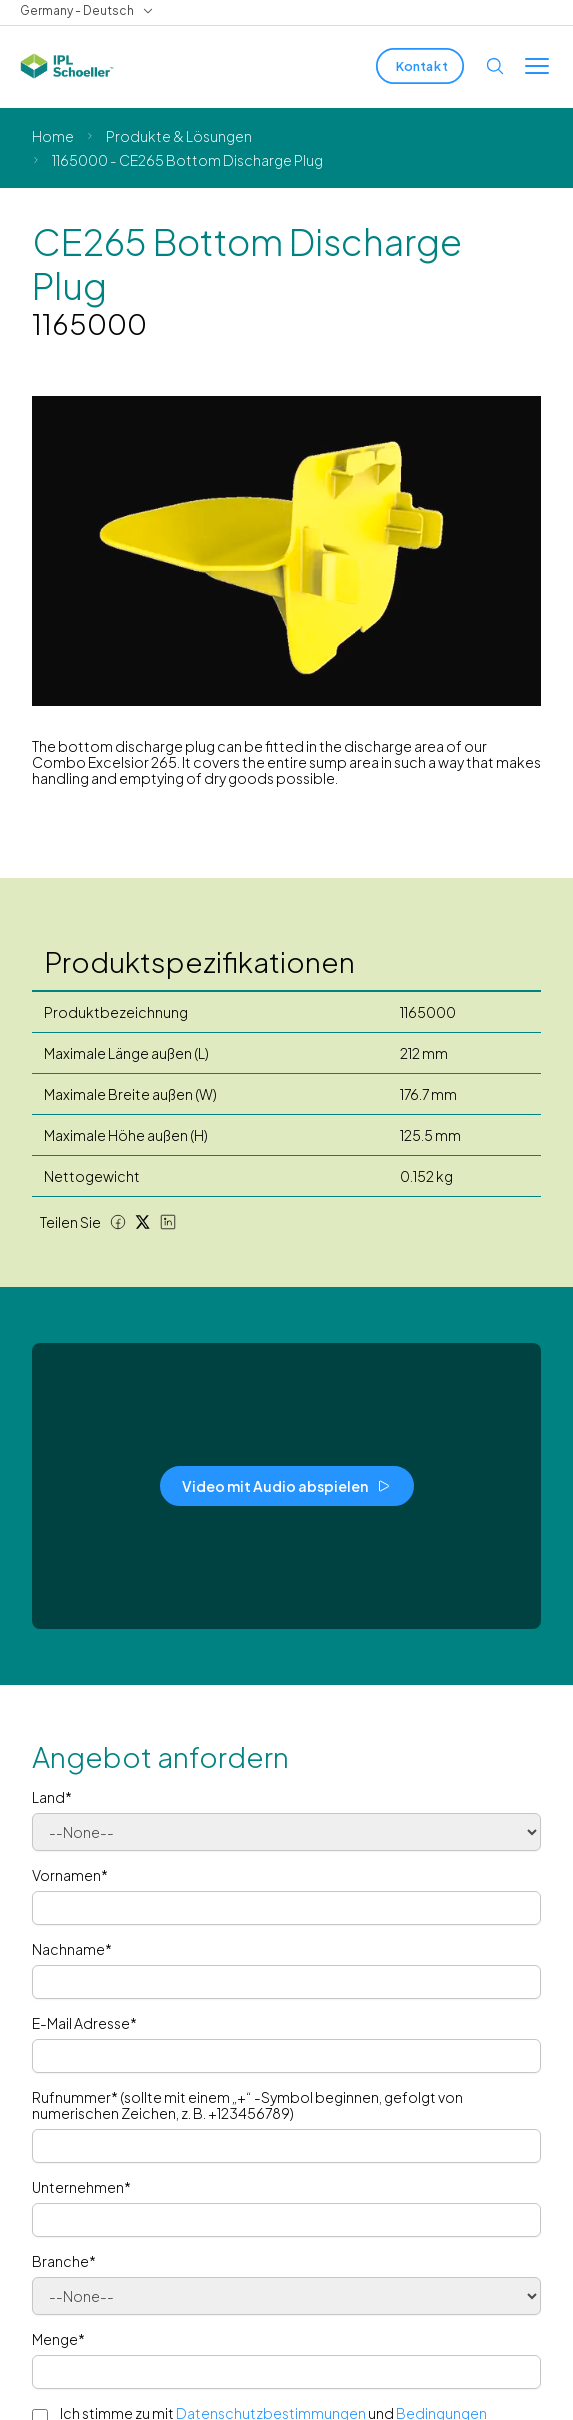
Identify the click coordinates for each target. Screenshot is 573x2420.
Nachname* (72, 1949)
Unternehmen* (81, 2187)
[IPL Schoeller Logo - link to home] (67, 66)
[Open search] (495, 66)
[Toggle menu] (537, 66)
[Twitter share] (143, 1222)
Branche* (64, 2261)
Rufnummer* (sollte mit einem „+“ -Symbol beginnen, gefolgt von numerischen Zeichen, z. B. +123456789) (247, 2105)
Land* (52, 1797)
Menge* (58, 2339)
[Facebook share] (118, 1222)
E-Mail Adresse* (84, 2023)
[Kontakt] (420, 66)
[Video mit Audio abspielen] (287, 1486)
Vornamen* (70, 1875)
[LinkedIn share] (168, 1222)
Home (53, 136)
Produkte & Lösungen (179, 136)
